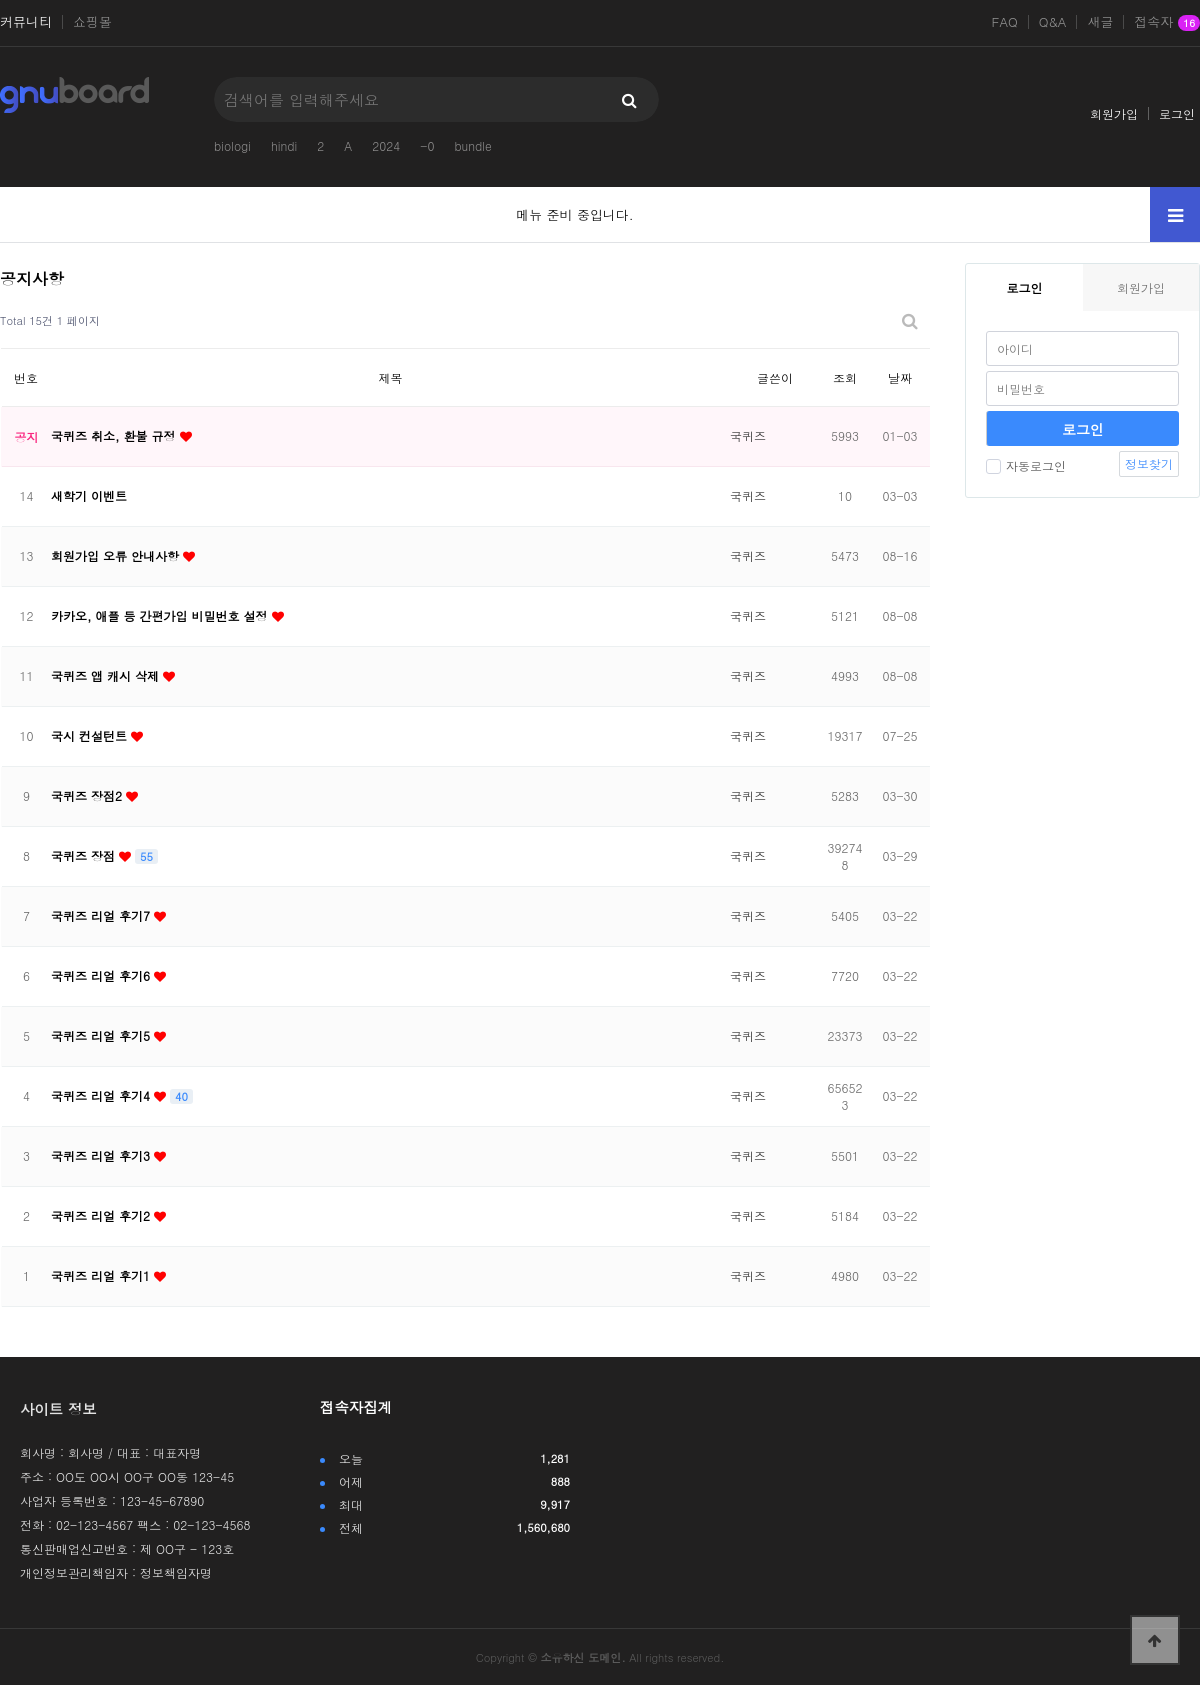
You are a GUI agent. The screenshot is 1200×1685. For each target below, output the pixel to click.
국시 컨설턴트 (91, 735)
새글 (1100, 22)
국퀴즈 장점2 (88, 795)
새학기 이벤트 (89, 495)
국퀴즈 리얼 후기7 (102, 915)
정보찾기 (1149, 463)
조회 (845, 377)
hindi (284, 145)
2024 (386, 145)
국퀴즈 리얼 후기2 (102, 1215)
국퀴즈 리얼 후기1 (102, 1275)
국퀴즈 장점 (85, 855)
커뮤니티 (26, 22)
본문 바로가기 (0, 0)
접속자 (1167, 23)
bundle (472, 145)
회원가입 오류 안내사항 (117, 555)
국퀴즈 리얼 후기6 (102, 975)
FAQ (1005, 22)
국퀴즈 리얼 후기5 (102, 1035)
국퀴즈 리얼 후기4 (102, 1095)
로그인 (1177, 113)
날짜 (900, 377)
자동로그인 (1026, 465)
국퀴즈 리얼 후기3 (102, 1155)
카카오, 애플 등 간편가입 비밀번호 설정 (161, 615)
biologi (232, 145)
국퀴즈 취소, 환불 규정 (115, 435)
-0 (427, 145)
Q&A (1053, 22)
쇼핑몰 (92, 22)
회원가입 (1114, 113)
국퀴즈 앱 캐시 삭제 (107, 675)
